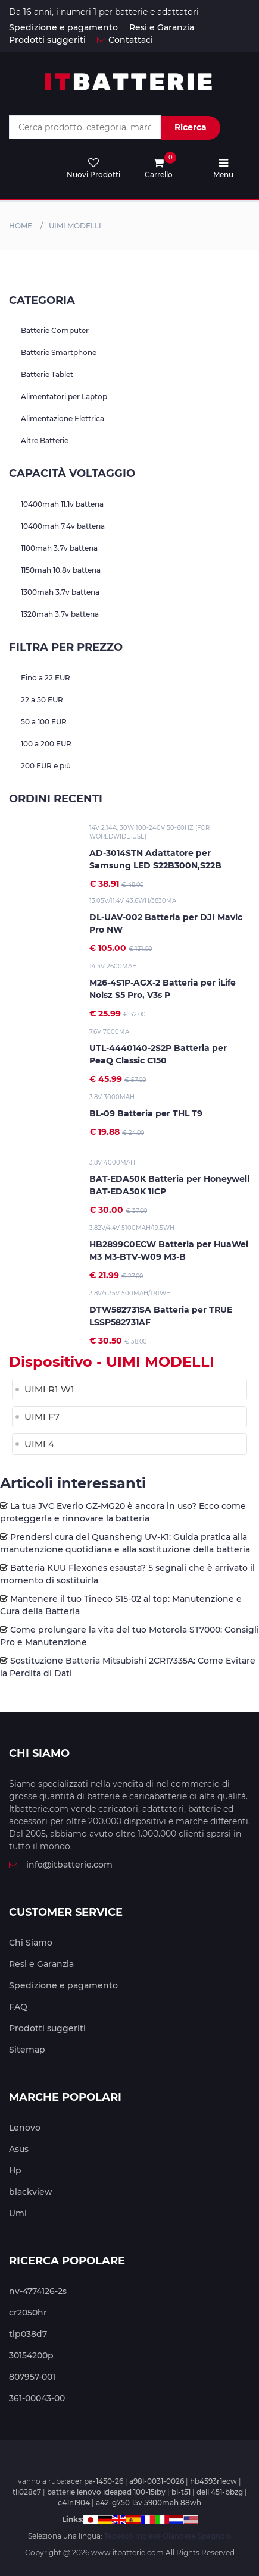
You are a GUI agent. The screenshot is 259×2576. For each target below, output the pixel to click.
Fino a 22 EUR (45, 677)
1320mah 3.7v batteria (60, 614)
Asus (19, 2149)
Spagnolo (215, 2535)
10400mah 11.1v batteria (62, 504)
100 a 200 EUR (46, 743)
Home (20, 225)
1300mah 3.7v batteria (60, 592)
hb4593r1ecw (213, 2481)
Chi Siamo (30, 1942)
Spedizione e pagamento (63, 27)
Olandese (179, 2535)
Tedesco (118, 2535)
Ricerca (190, 127)
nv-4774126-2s (38, 2291)
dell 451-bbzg (219, 2491)
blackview (30, 2191)
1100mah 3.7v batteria (59, 548)
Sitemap (27, 2049)
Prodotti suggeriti (47, 39)
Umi (18, 2213)
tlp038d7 (28, 2334)
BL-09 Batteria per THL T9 (145, 1113)
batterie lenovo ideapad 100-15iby (106, 2491)
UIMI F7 (42, 1416)
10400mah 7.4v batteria (63, 526)
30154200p (31, 2355)
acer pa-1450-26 (95, 2481)
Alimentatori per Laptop (64, 396)
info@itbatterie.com (61, 1864)
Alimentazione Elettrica (62, 418)
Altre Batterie (44, 440)
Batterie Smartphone (58, 352)
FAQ (18, 2006)
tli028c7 (27, 2491)
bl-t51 (181, 2491)
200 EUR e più (46, 765)
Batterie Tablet (47, 374)
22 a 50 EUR (42, 699)
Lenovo (24, 2127)
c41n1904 (74, 2502)
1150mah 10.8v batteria (61, 570)
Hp (15, 2170)
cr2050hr (28, 2312)
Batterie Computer (55, 330)
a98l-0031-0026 (156, 2481)
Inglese (148, 2535)
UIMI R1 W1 (49, 1389)
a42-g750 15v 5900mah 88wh (148, 2502)
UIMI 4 (39, 1443)
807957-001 (32, 2376)
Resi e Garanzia (161, 27)
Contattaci (125, 39)
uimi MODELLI (75, 225)
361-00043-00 (37, 2398)
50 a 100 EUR (44, 721)
